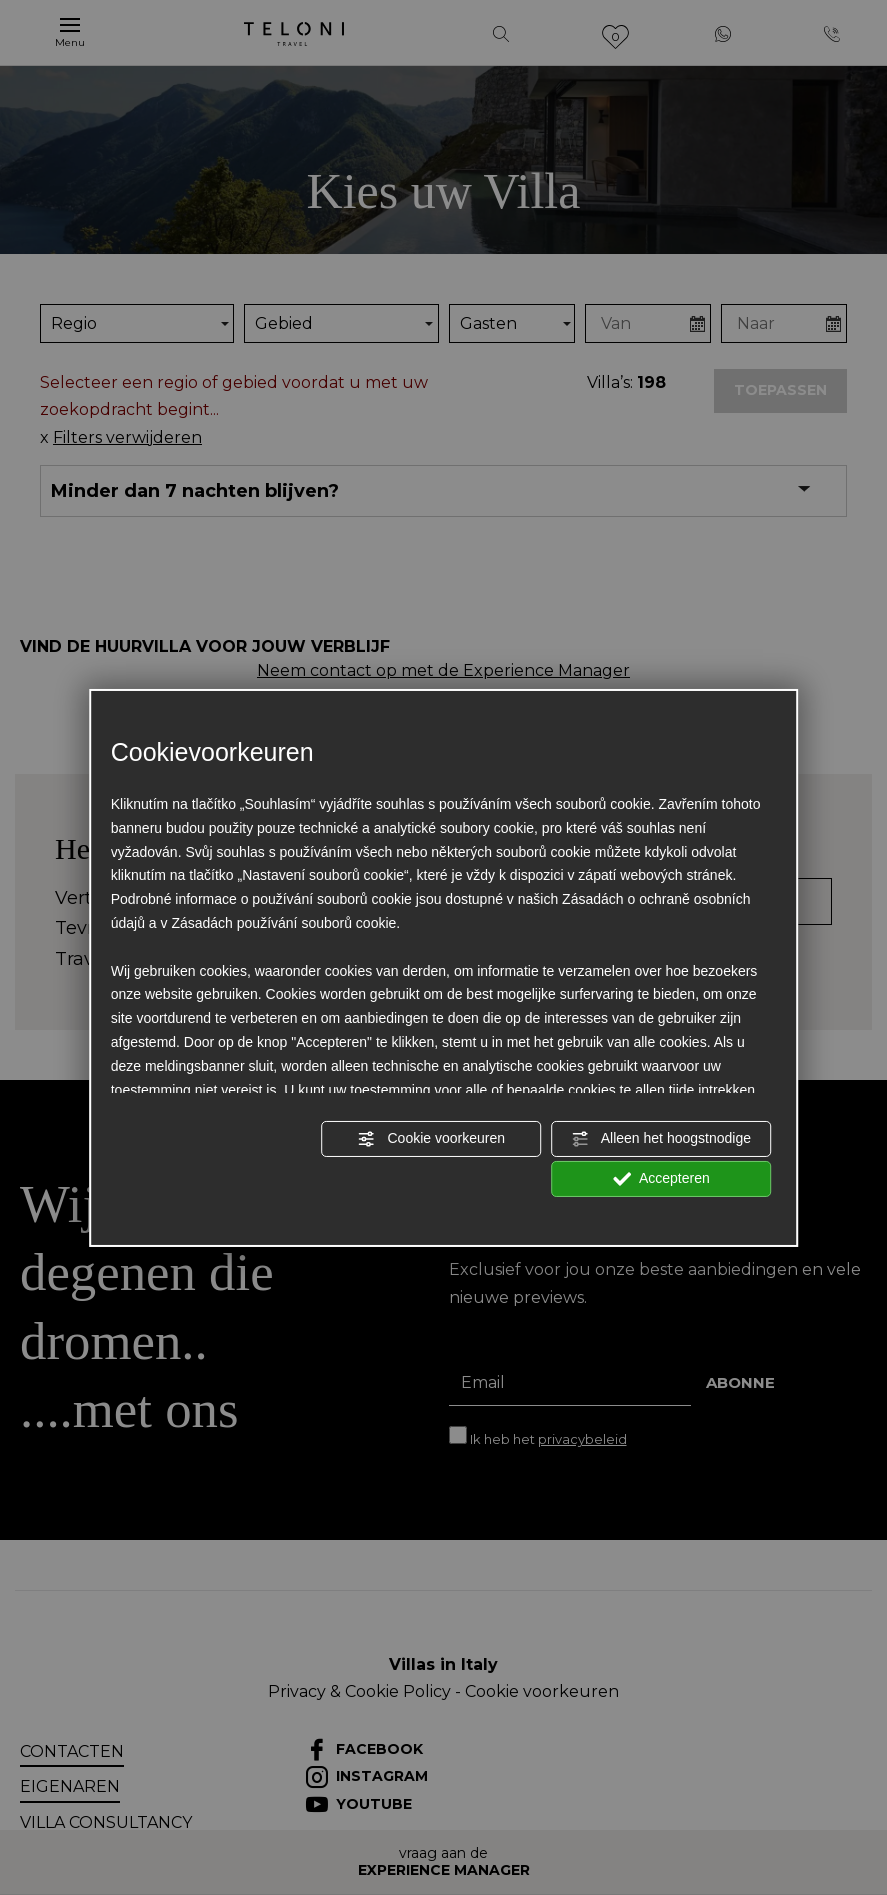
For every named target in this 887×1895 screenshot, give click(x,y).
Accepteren (661, 1179)
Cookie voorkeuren (431, 1139)
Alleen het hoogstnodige (661, 1139)
